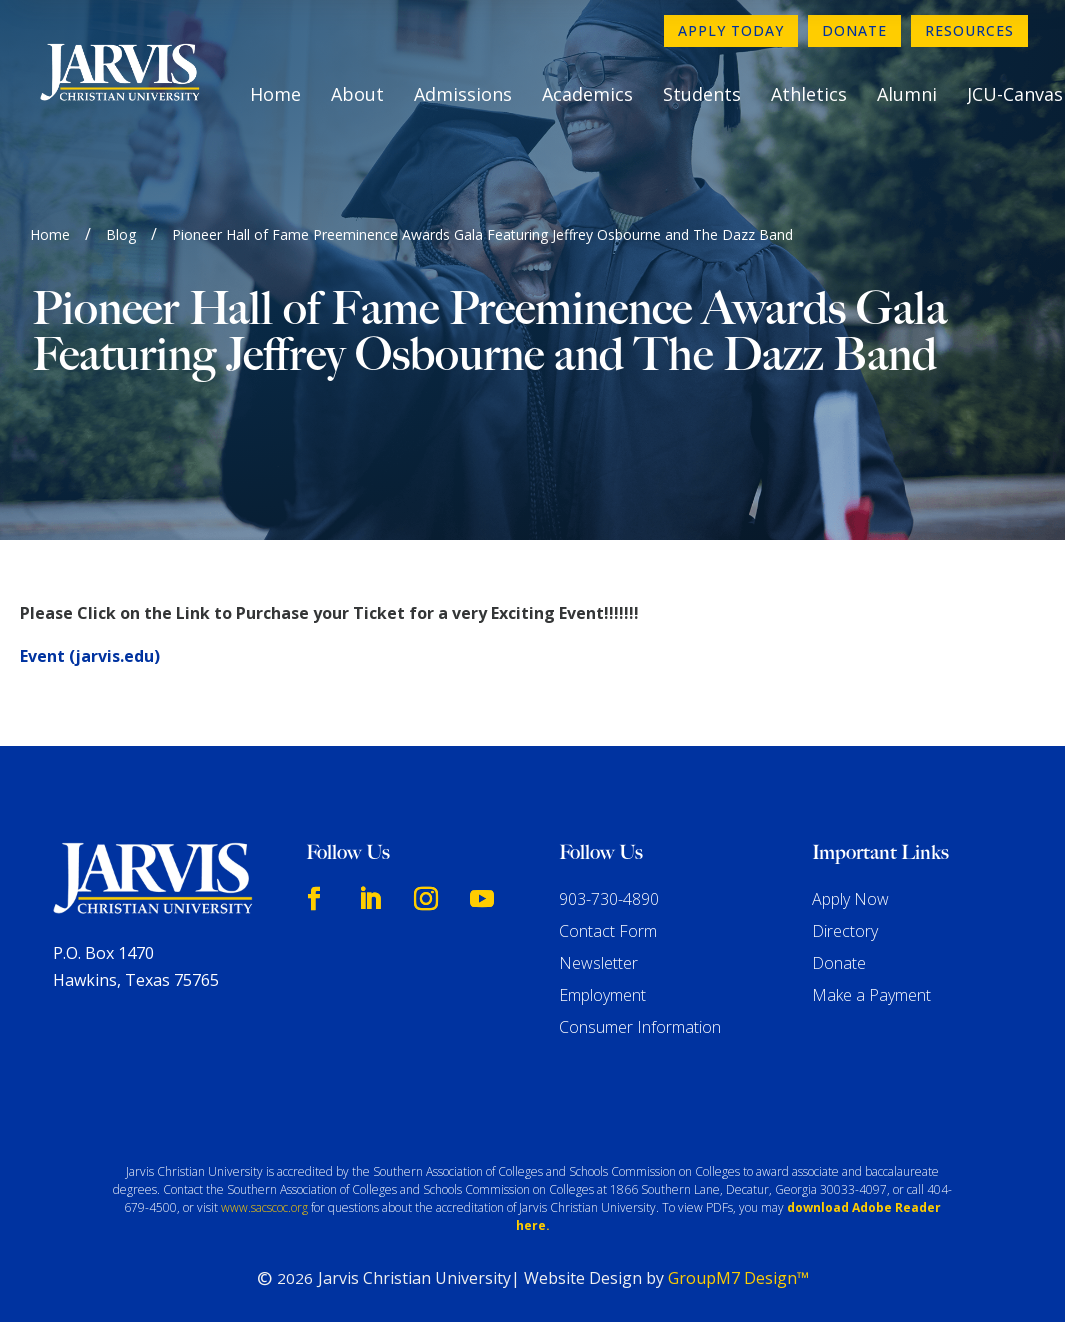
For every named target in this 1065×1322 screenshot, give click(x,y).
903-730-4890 (609, 899)
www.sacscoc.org (264, 1207)
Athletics (809, 94)
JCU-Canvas (1015, 94)
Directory (845, 931)
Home (275, 94)
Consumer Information (640, 1027)
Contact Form (608, 931)
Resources (969, 30)
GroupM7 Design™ (738, 1278)
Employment (602, 995)
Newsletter (598, 963)
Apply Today (731, 30)
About (357, 94)
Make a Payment (871, 995)
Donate (854, 30)
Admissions (463, 94)
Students (702, 94)
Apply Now (850, 899)
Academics (587, 94)
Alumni (907, 94)
